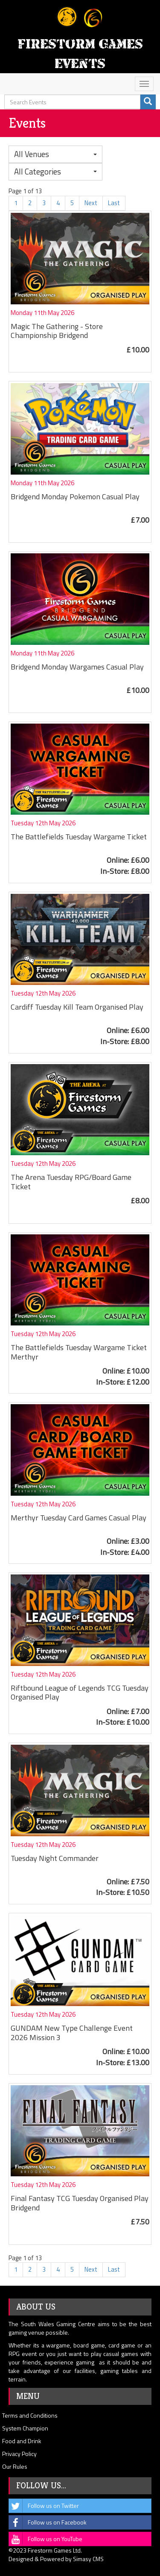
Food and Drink (21, 2440)
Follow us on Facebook (48, 2522)
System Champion (25, 2428)
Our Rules (14, 2466)
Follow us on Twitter (44, 2506)
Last (114, 203)
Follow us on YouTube (45, 2539)
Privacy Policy (19, 2453)
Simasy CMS (88, 2558)
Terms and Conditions (30, 2415)
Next (90, 203)
